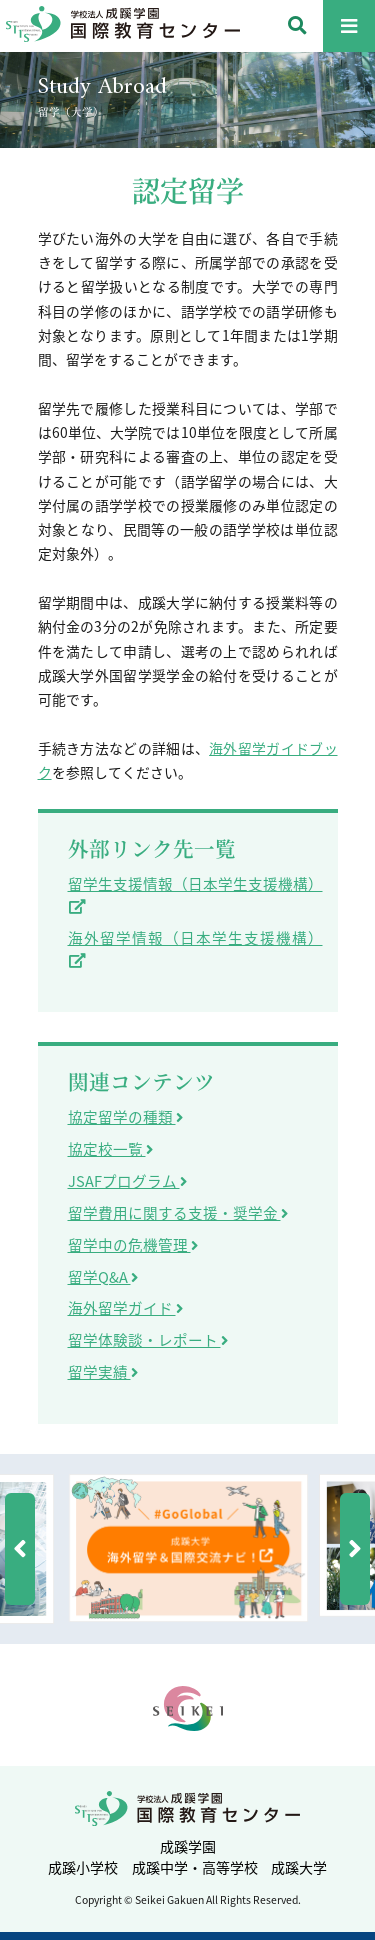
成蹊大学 (299, 1867)
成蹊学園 (188, 1846)
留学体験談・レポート (148, 1340)
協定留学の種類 (125, 1117)
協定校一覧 (110, 1149)
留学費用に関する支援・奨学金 (178, 1213)
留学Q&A (103, 1277)
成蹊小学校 (83, 1867)
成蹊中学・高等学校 (195, 1867)
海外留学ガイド (125, 1308)
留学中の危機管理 (133, 1245)
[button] (20, 1549)
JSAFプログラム (127, 1181)
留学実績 (103, 1372)
